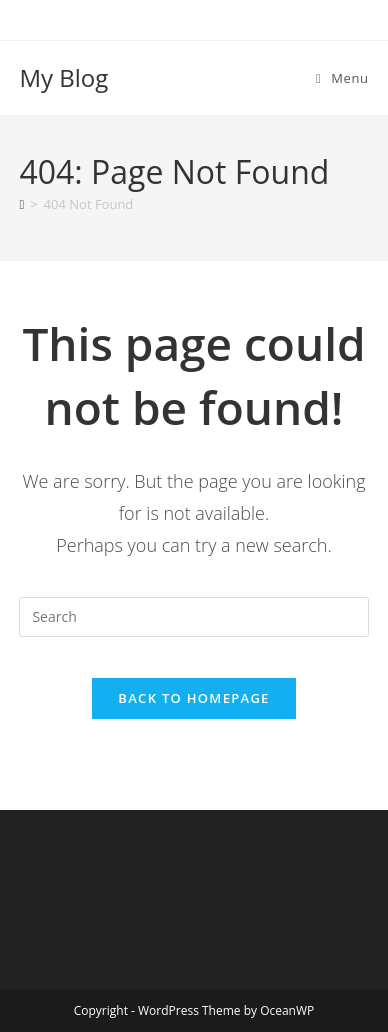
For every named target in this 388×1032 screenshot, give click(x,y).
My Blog (63, 77)
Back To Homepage (193, 698)
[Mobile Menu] (342, 78)
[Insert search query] (193, 617)
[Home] (21, 204)
